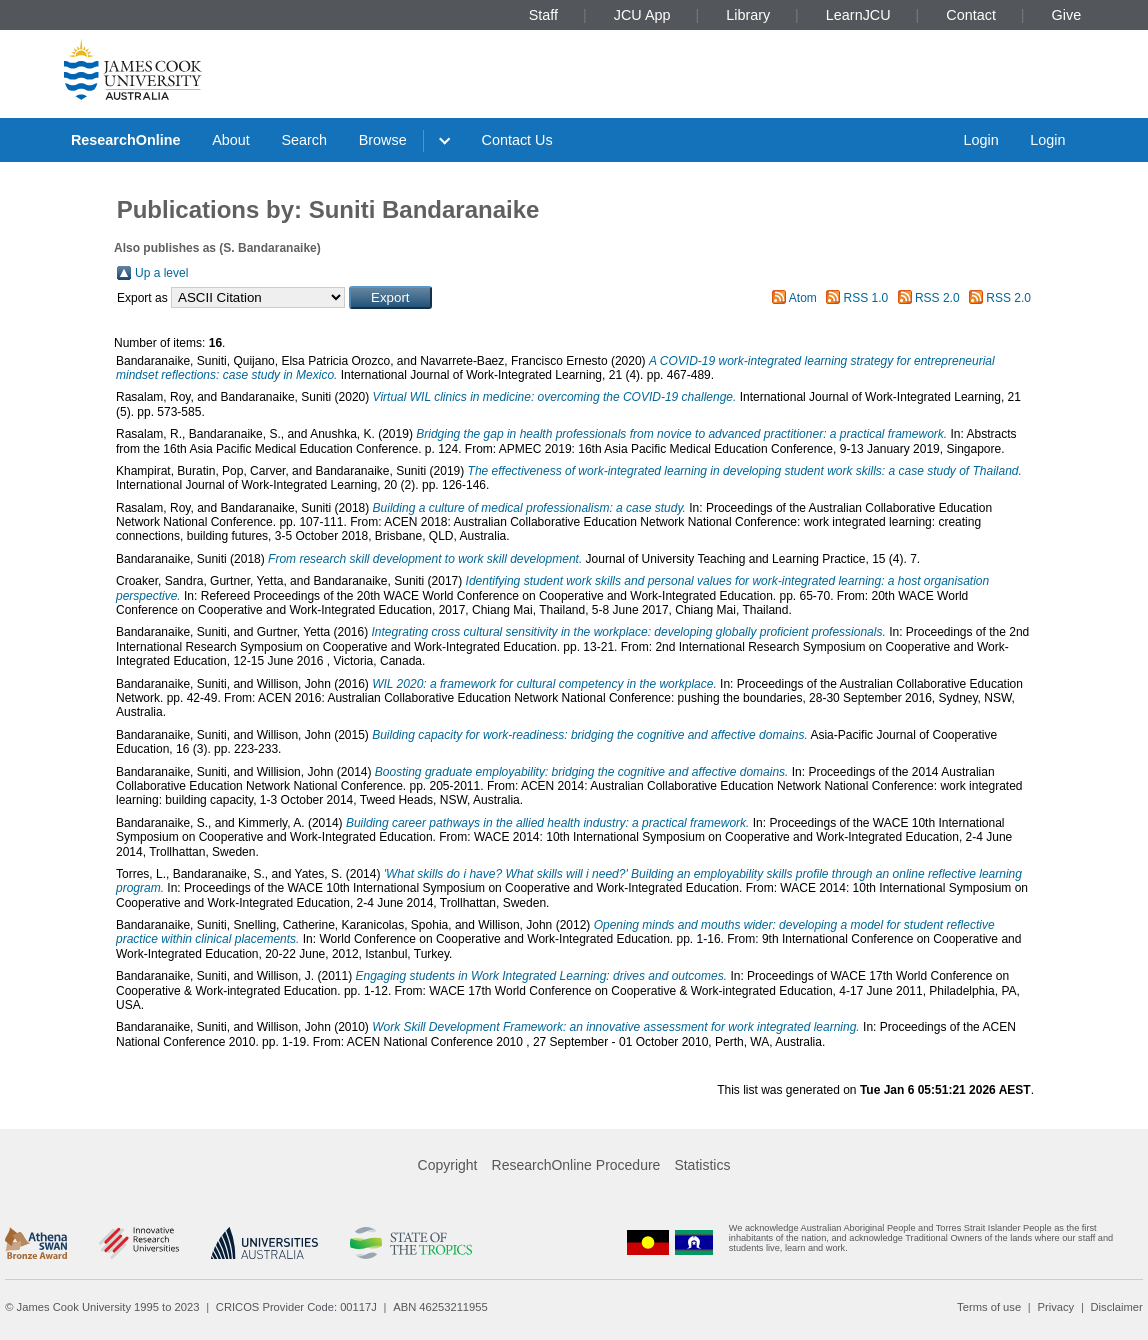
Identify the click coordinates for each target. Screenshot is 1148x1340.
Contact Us (517, 140)
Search (304, 140)
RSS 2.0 (937, 298)
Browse (383, 140)
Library (748, 15)
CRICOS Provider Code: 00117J (296, 1307)
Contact (971, 15)
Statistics (702, 1165)
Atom (803, 298)
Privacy (1055, 1307)
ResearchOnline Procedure (576, 1165)
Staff (543, 15)
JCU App (642, 15)
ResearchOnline (126, 140)
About (231, 140)
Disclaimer (1117, 1307)
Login (980, 140)
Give (1067, 15)
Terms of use (989, 1307)
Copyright (448, 1165)
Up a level (161, 273)
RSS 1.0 (866, 298)
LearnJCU (858, 15)
